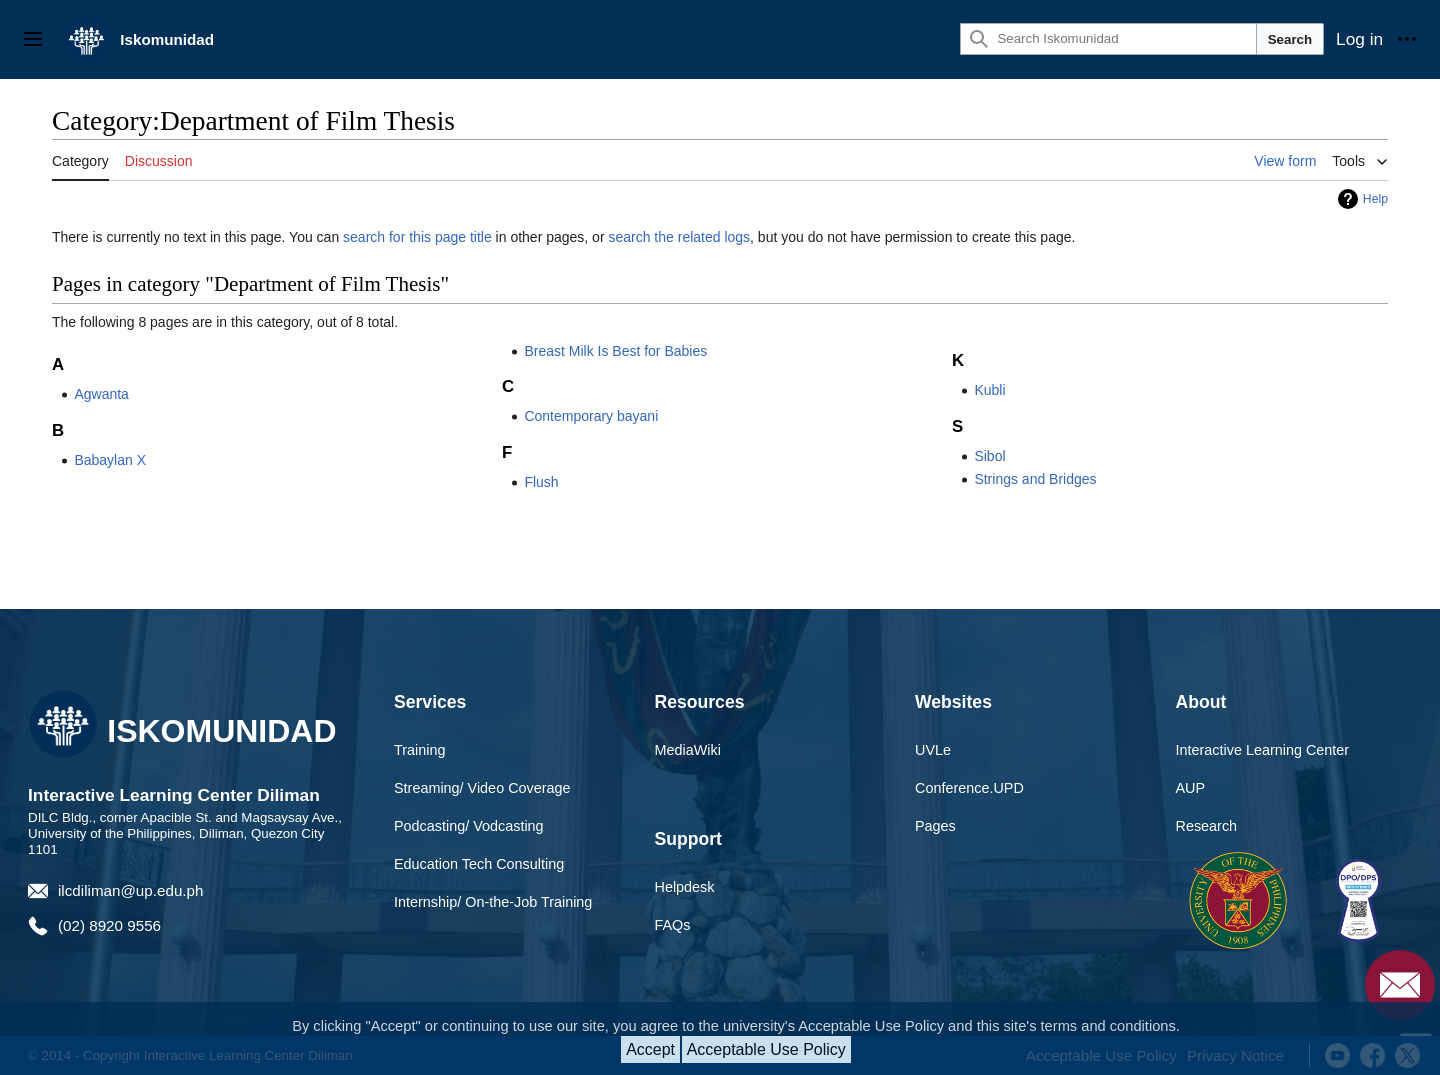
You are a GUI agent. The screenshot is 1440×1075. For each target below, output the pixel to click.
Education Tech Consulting (479, 864)
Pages (935, 826)
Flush (541, 482)
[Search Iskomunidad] (1108, 39)
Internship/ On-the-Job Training (493, 902)
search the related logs (679, 237)
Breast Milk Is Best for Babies (615, 351)
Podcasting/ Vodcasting (469, 826)
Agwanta (101, 394)
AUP (1191, 788)
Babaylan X (110, 460)
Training (419, 750)
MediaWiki (688, 750)
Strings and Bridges (1035, 479)
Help (1375, 199)
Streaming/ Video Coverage (482, 788)
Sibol (989, 456)
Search (1290, 39)
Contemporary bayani (591, 416)
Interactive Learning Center (1263, 750)
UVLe (933, 750)
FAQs (673, 925)
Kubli (989, 390)
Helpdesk (685, 887)
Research (1207, 826)
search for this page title (417, 237)
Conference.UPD (969, 788)
